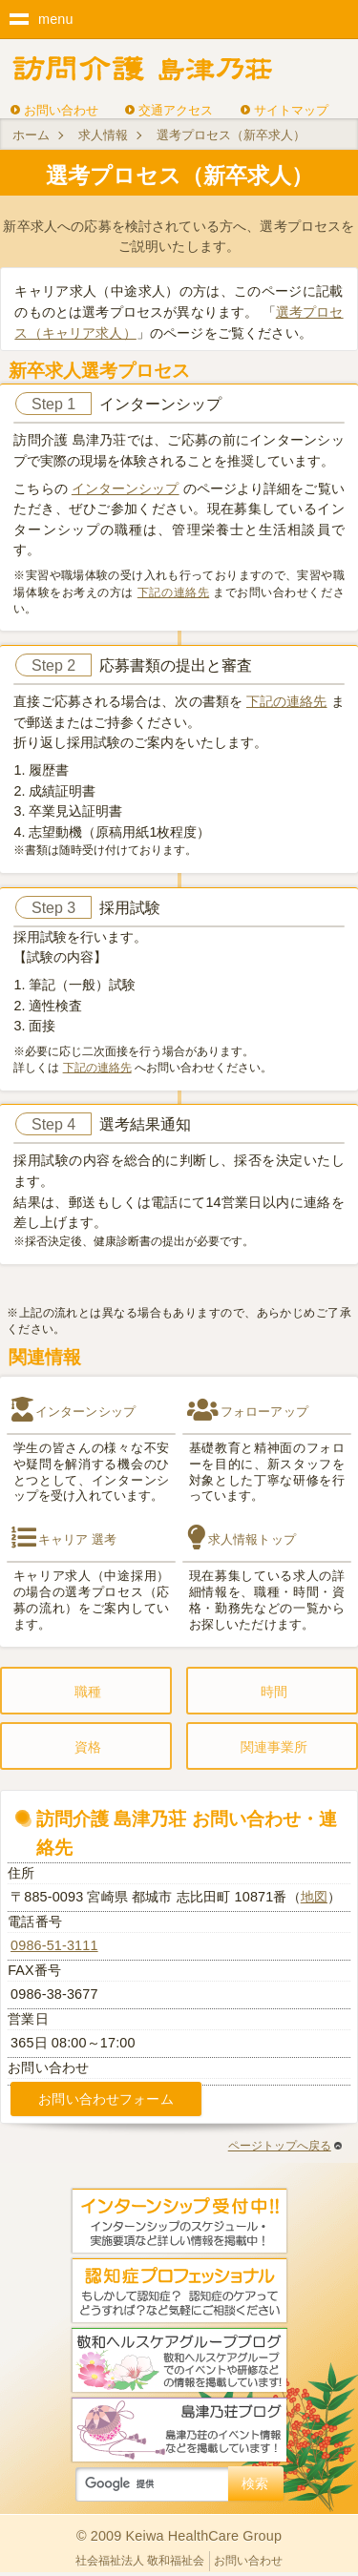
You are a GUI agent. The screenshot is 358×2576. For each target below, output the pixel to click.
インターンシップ (125, 488)
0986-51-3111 (54, 1945)
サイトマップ (291, 110)
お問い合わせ (61, 110)
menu (56, 19)
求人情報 (103, 135)
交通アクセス (175, 110)
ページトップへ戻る (285, 2145)
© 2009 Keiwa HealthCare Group (179, 2536)
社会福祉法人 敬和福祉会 (139, 2560)
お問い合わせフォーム (105, 2099)
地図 (314, 1896)
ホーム (31, 135)
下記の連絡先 (173, 592)
